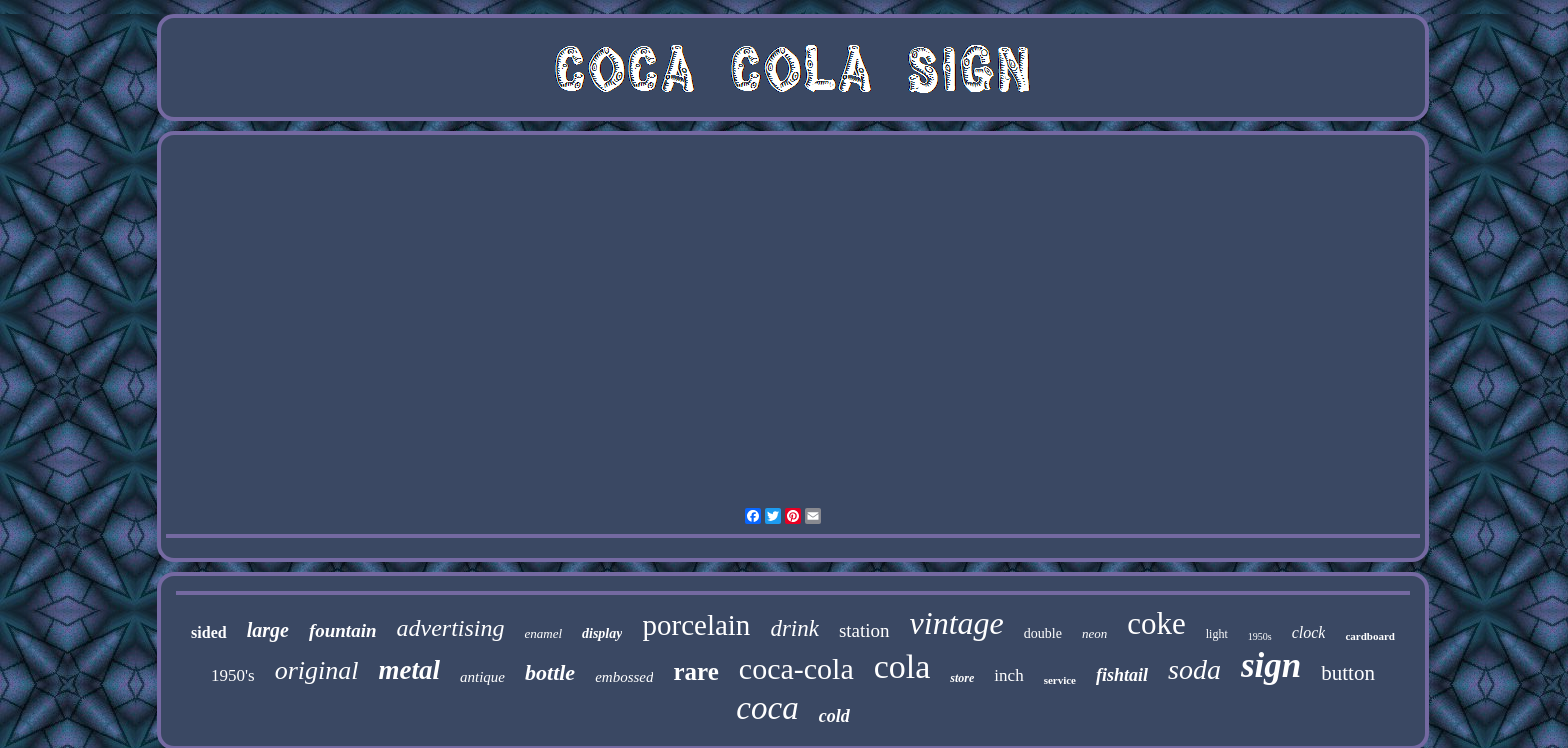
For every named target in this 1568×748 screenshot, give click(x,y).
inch (1008, 675)
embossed (624, 677)
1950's (233, 675)
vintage (957, 623)
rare (695, 671)
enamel (543, 633)
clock (1309, 632)
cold (834, 716)
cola (902, 666)
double (1043, 633)
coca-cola (796, 668)
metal (410, 670)
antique (482, 677)
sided (209, 632)
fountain (343, 630)
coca (767, 708)
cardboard (1370, 636)
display (602, 633)
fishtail (1122, 675)
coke (1156, 623)
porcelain (696, 625)
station (864, 630)
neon (1094, 633)
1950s (1260, 636)
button (1348, 673)
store (962, 678)
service (1060, 680)
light (1217, 634)
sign (1271, 665)
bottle (550, 672)
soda (1194, 669)
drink (794, 628)
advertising (450, 628)
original (317, 670)
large (268, 630)
